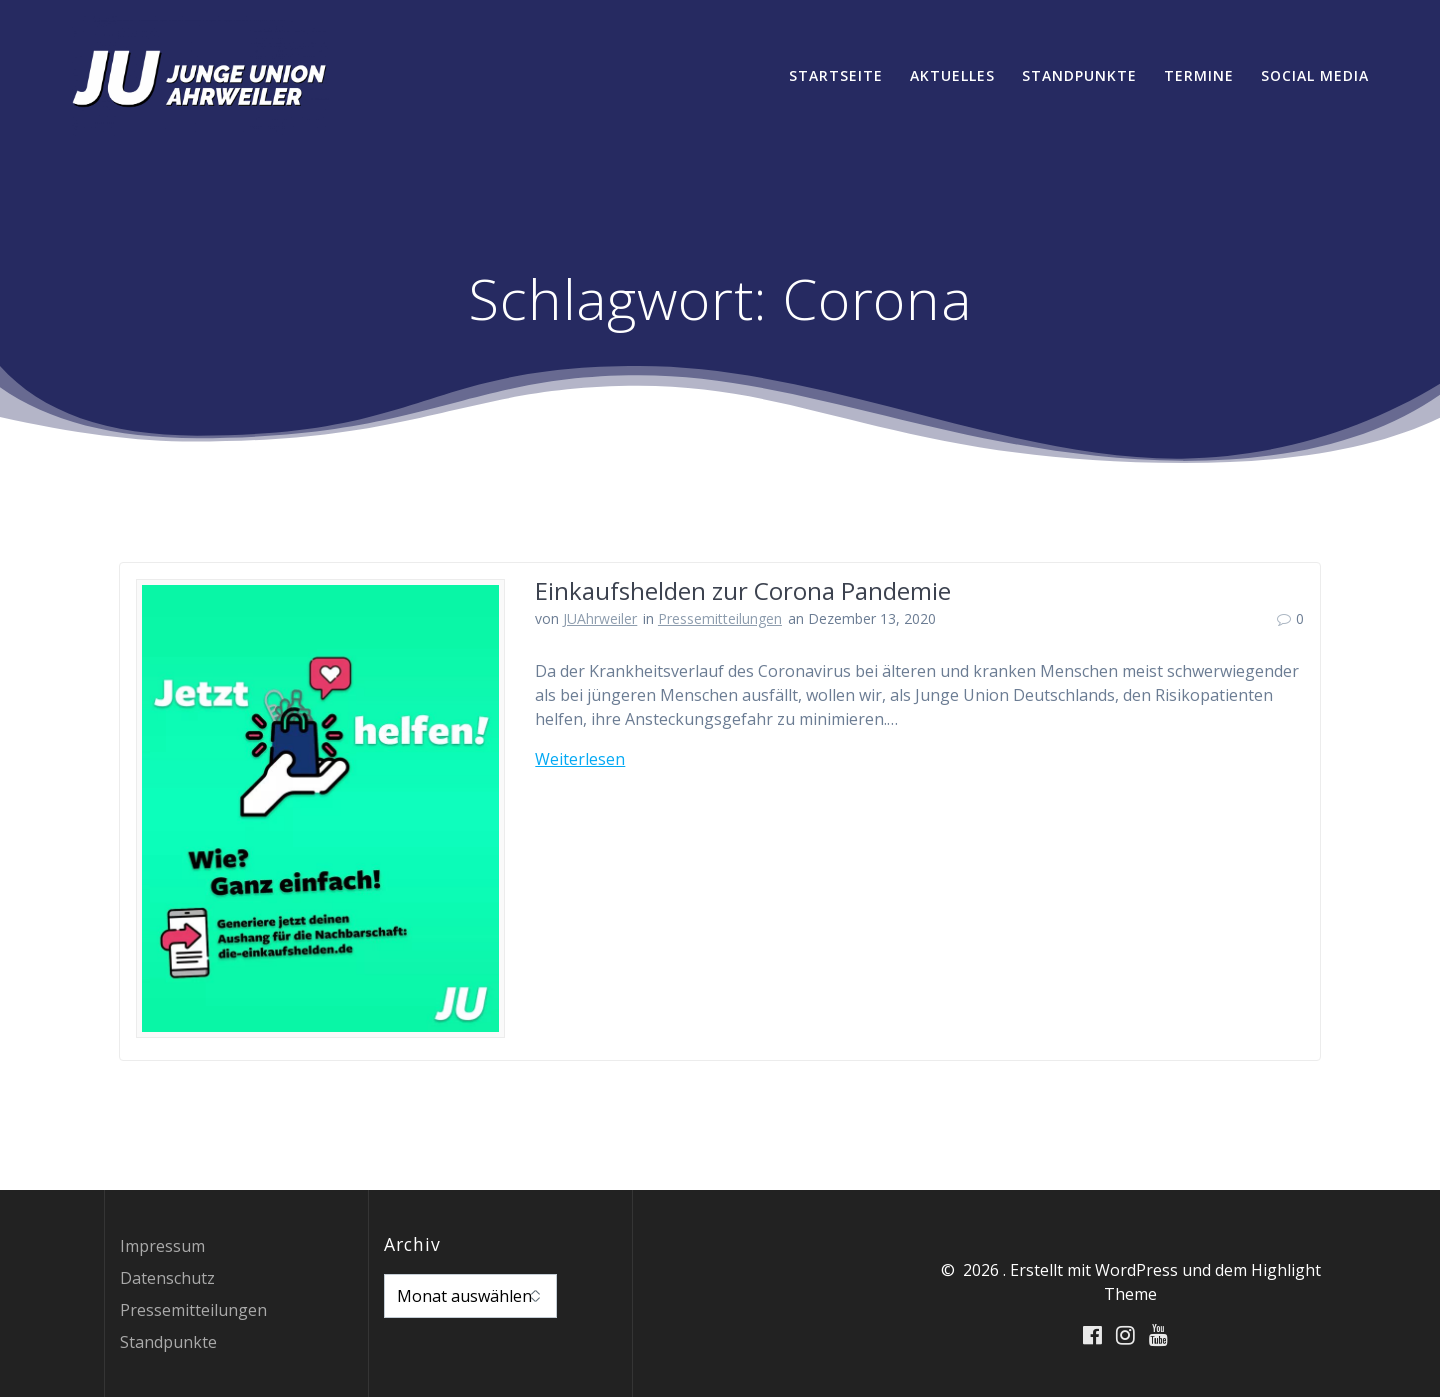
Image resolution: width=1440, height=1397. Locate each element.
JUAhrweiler (600, 618)
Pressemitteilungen (720, 618)
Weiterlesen (580, 759)
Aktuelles (952, 75)
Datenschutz (167, 1278)
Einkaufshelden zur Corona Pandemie (743, 590)
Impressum (162, 1246)
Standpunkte (1079, 75)
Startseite (836, 75)
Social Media (1315, 75)
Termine (1199, 75)
